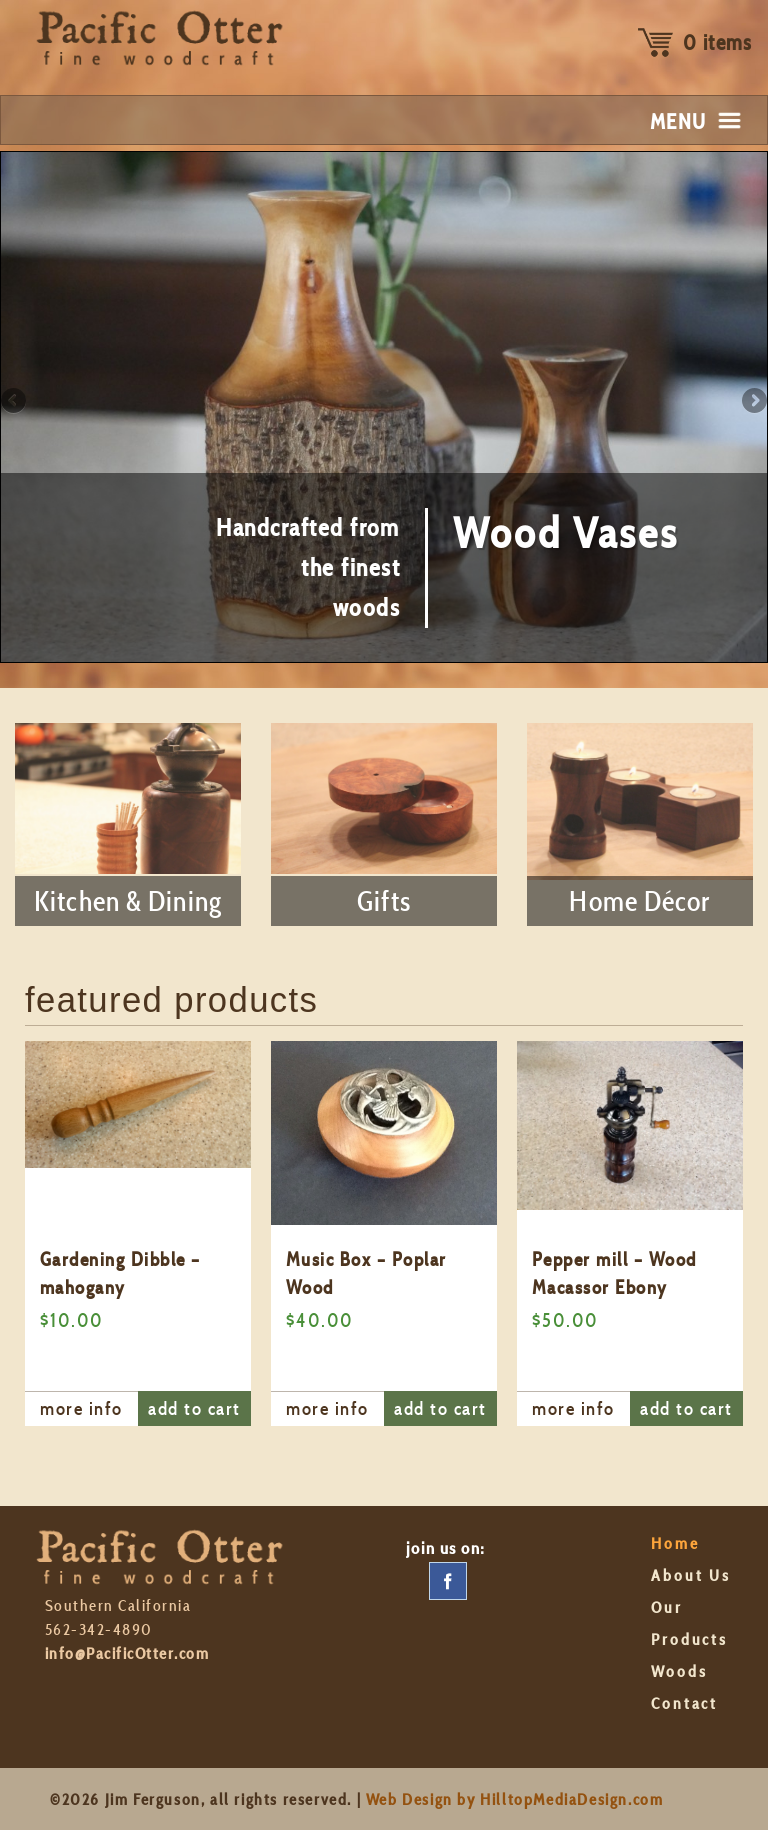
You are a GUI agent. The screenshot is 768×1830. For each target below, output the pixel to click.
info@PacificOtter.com (127, 1653)
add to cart (194, 1408)
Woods (679, 1671)
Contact (684, 1703)
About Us (691, 1575)
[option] (138, 1233)
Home (675, 1543)
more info (81, 1408)
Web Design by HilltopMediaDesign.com (515, 1799)
